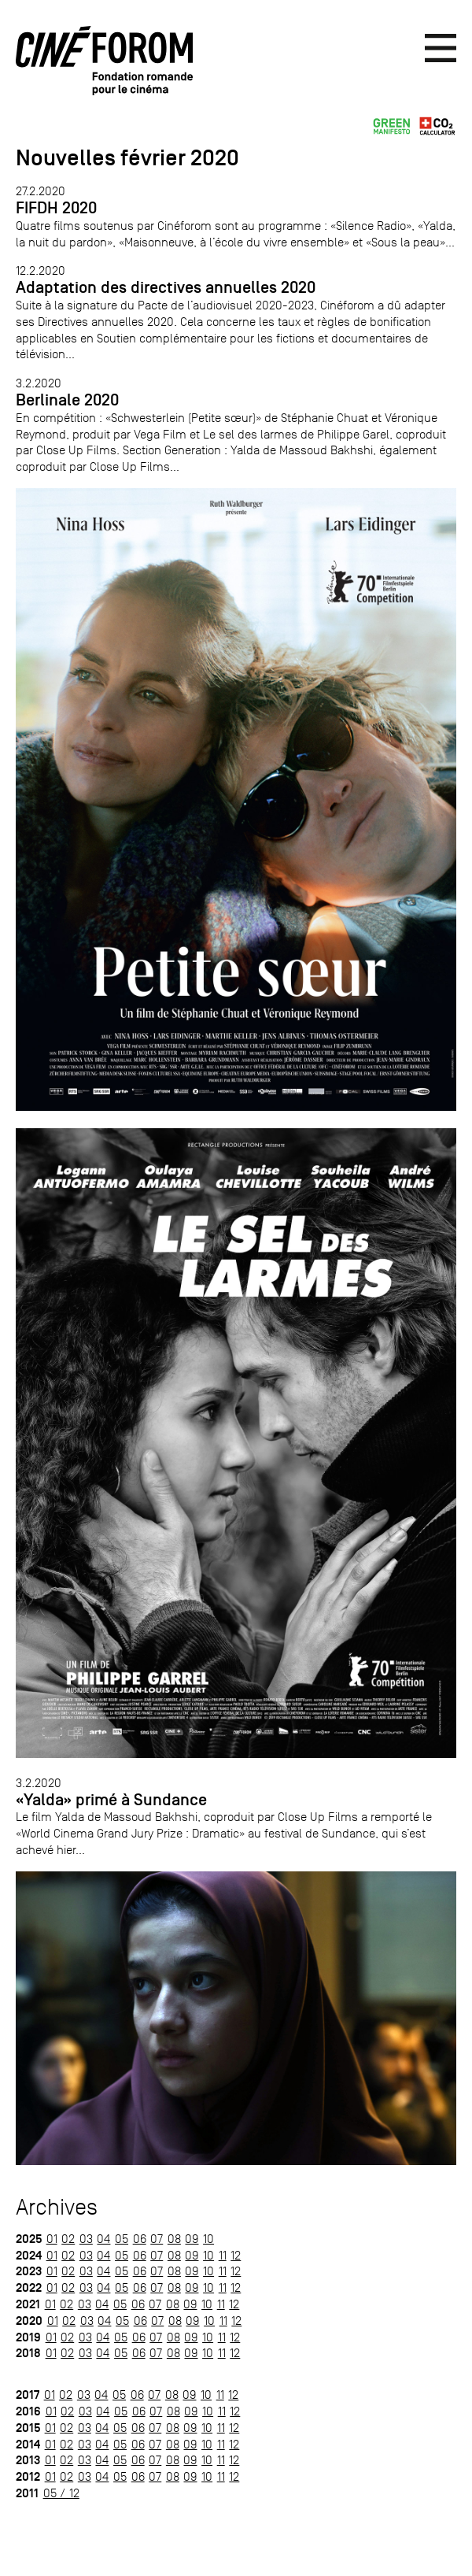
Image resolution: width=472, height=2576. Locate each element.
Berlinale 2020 (67, 400)
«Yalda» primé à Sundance (111, 1800)
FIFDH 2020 (56, 208)
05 (121, 2238)
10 (208, 2238)
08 (174, 2238)
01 (51, 2238)
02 (68, 2238)
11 (223, 2255)
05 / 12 (61, 2493)
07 (156, 2238)
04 (103, 2238)
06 (139, 2238)
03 (86, 2238)
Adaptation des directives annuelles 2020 (165, 287)
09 (191, 2238)
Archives (57, 2207)
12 (235, 2255)
